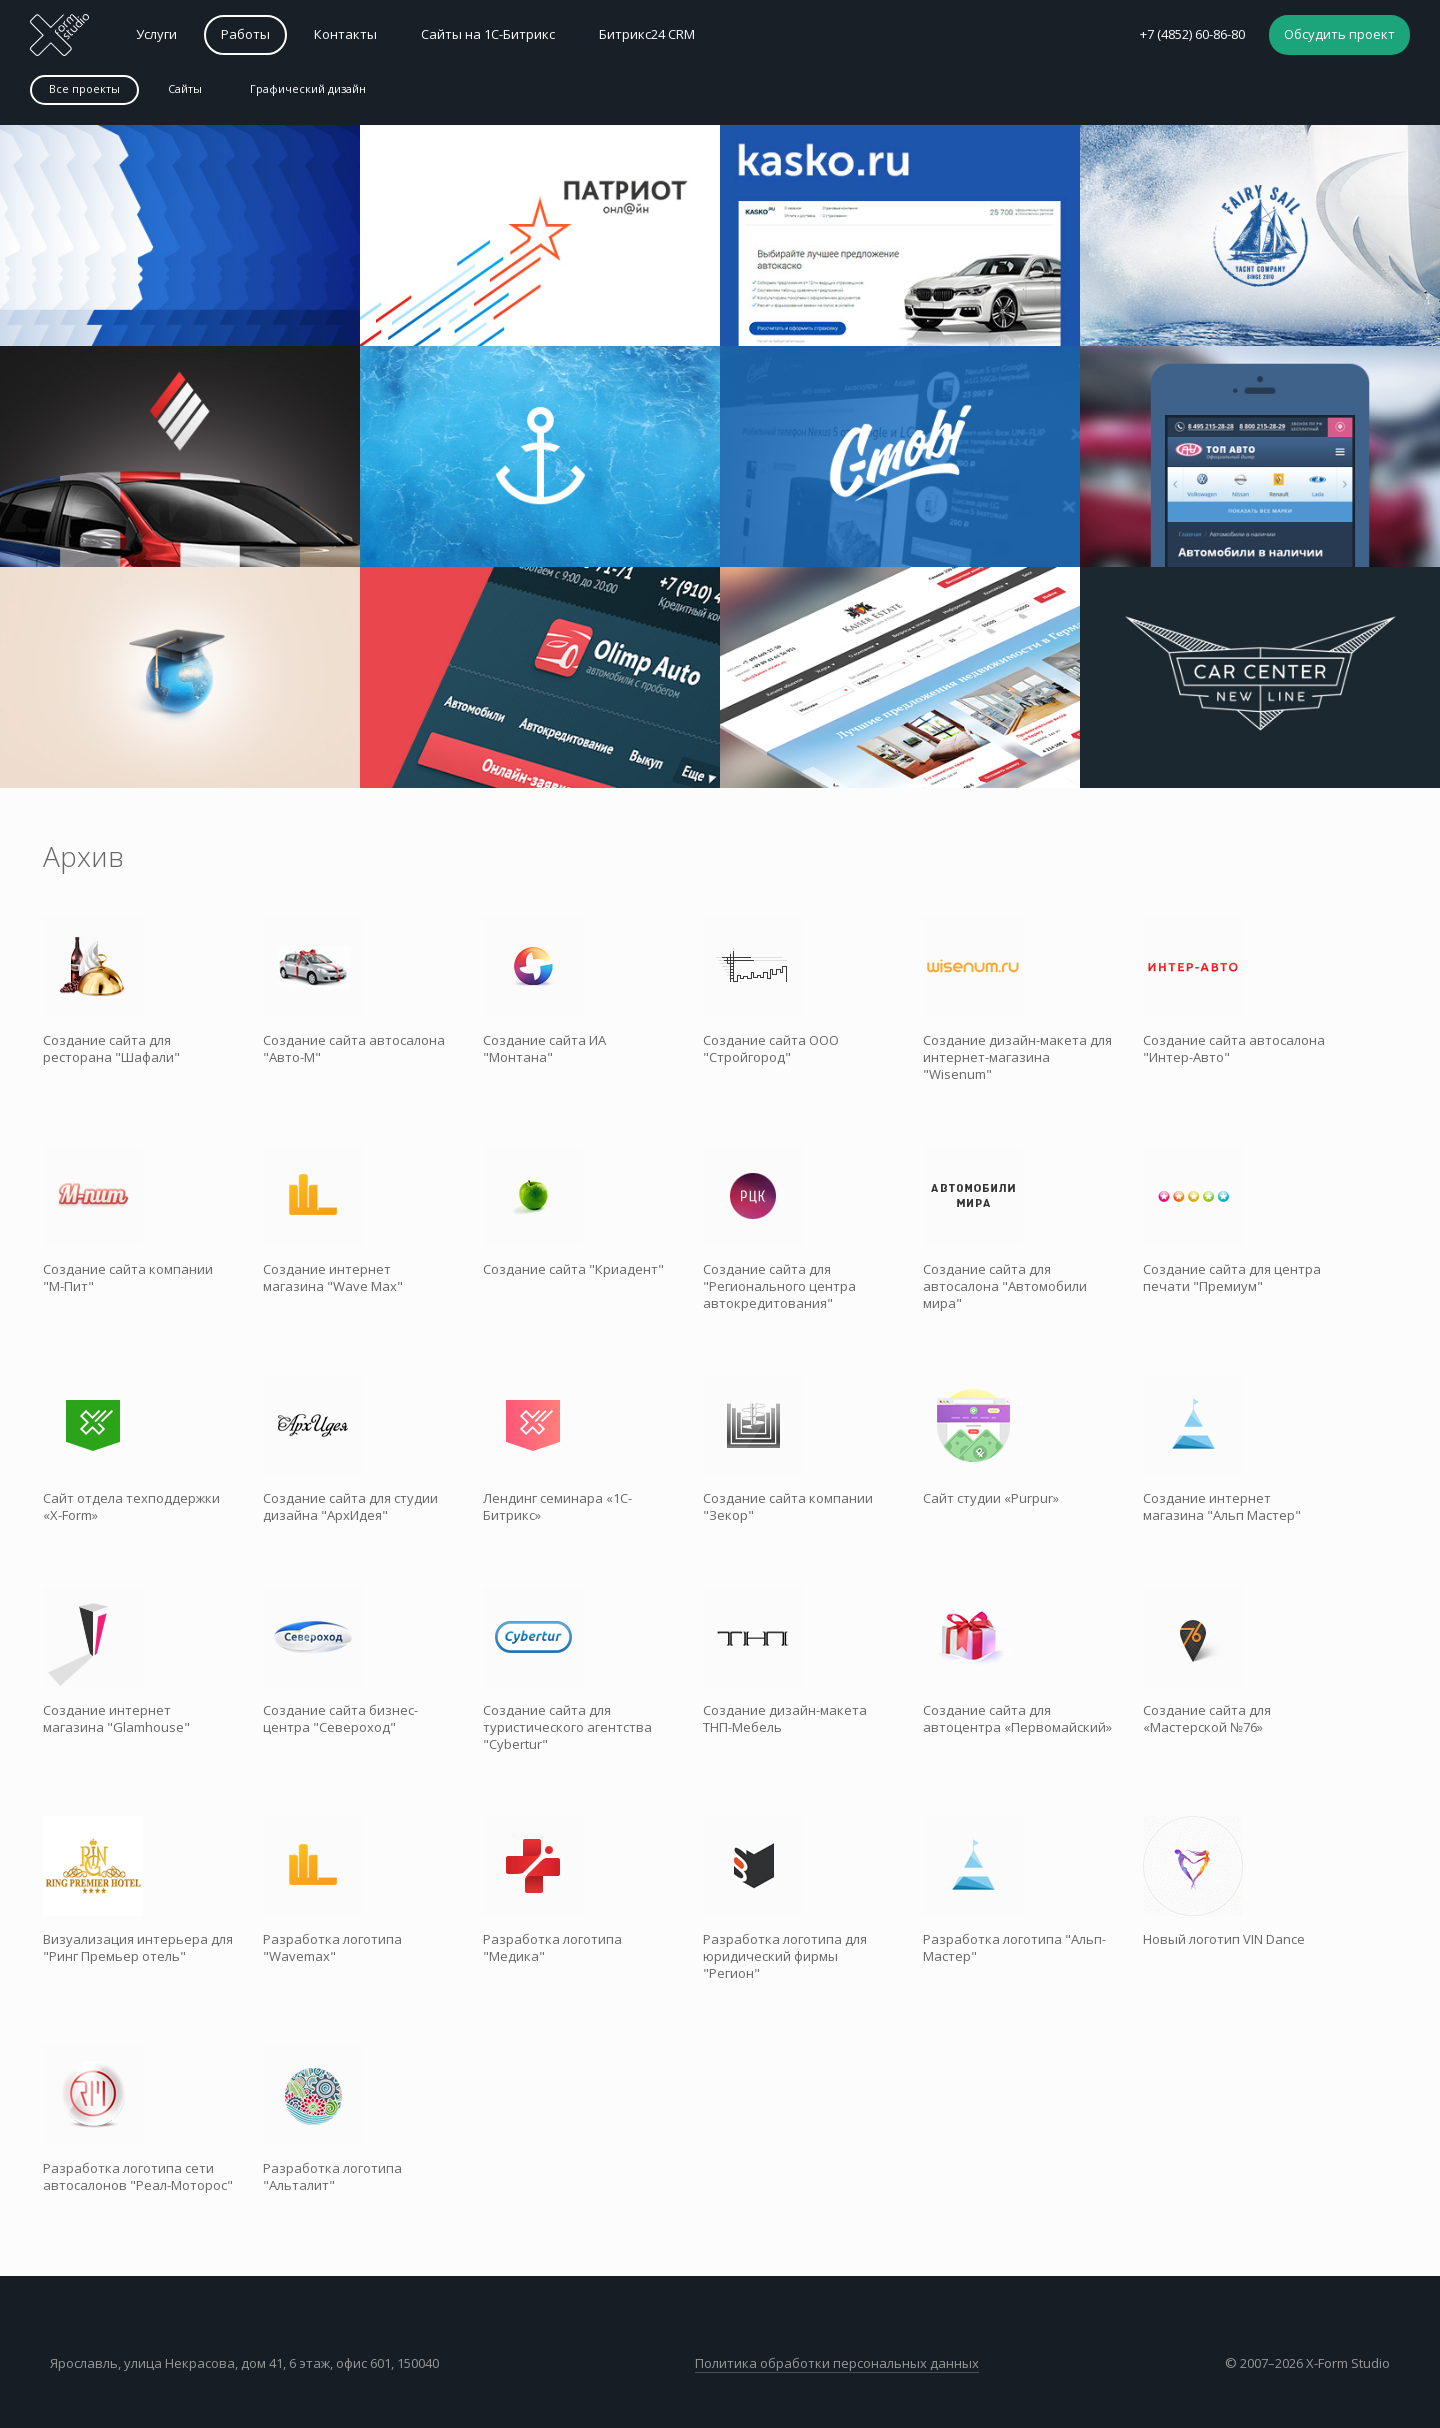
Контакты (345, 34)
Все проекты (84, 88)
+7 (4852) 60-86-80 (1192, 34)
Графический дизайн (308, 88)
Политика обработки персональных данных (837, 2363)
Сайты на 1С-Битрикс (488, 34)
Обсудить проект (1339, 34)
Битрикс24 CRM (647, 34)
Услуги (156, 34)
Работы (245, 34)
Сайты (185, 88)
